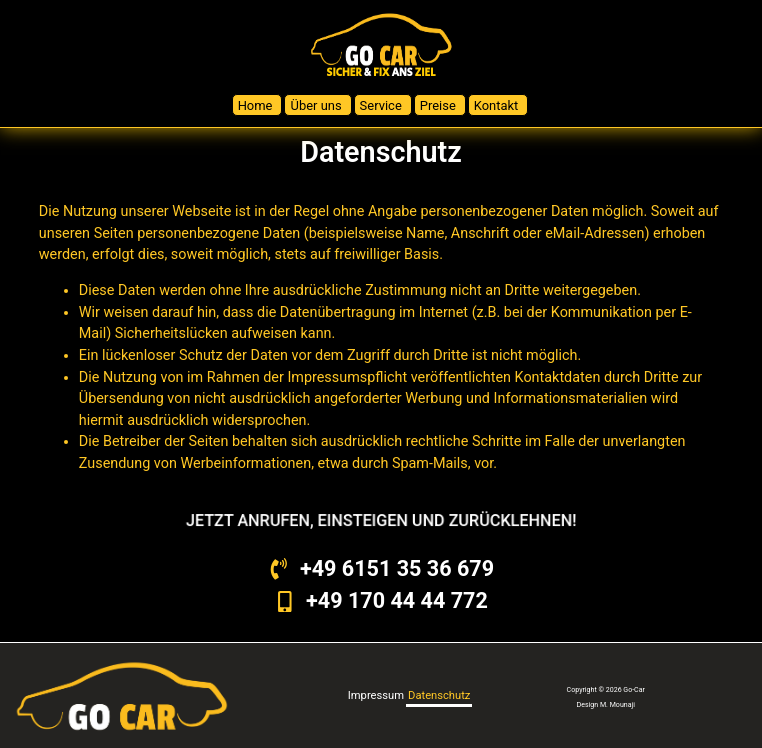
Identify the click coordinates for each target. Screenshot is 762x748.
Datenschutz (439, 695)
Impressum (376, 695)
